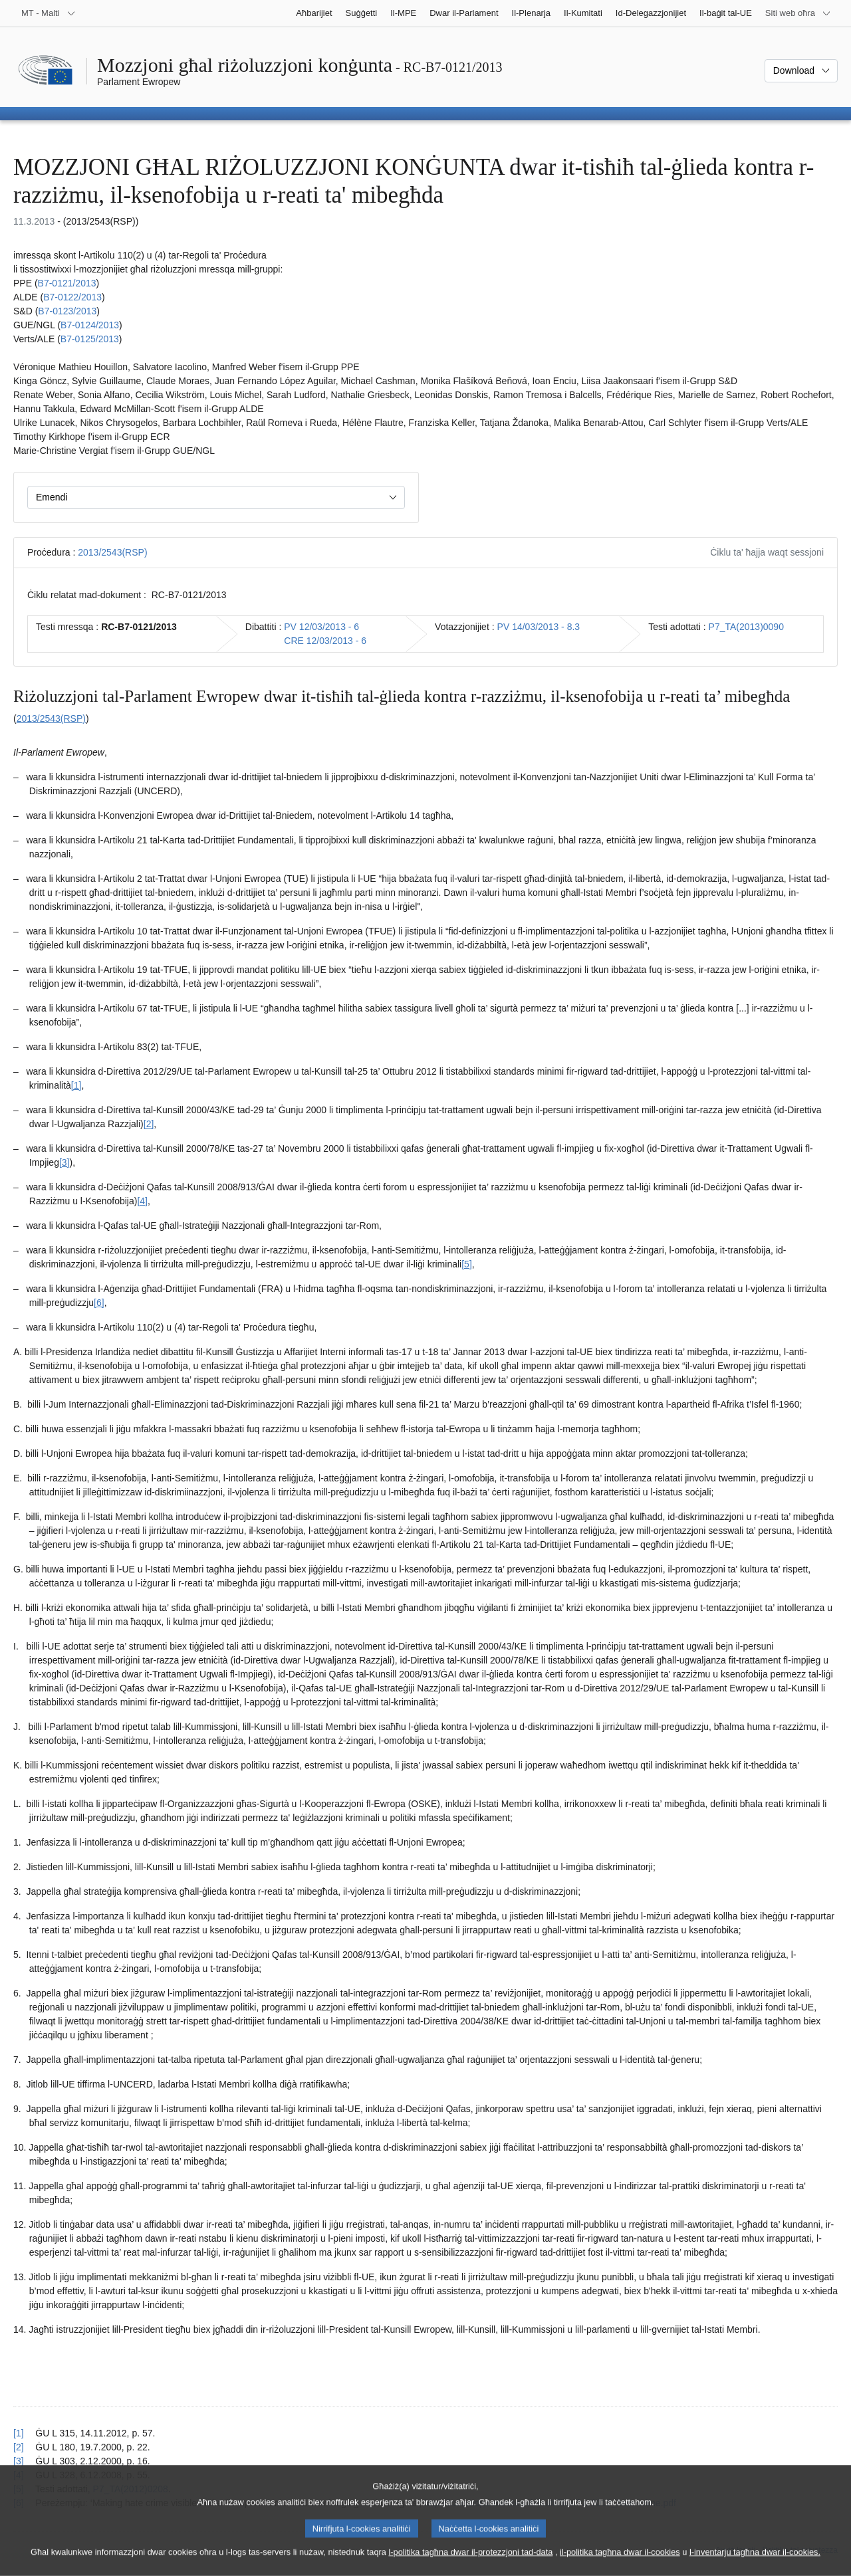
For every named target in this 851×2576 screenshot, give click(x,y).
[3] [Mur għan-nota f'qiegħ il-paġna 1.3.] (64, 1162)
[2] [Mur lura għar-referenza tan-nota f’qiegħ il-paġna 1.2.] (18, 2447)
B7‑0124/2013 (90, 325)
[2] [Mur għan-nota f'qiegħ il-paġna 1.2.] (149, 1124)
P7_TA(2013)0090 (746, 626)
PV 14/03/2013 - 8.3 (538, 626)
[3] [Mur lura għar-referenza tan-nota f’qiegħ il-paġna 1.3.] (18, 2461)
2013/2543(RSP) (112, 552)
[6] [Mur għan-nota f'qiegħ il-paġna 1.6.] (99, 1302)
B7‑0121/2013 (67, 283)
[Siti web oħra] (798, 13)
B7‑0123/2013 (67, 311)
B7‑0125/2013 (90, 339)
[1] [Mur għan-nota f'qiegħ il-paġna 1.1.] (76, 1085)
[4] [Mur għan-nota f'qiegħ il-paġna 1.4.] (142, 1201)
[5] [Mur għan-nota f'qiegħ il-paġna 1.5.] (466, 1264)
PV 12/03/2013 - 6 (321, 626)
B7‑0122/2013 (72, 297)
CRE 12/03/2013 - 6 (325, 640)
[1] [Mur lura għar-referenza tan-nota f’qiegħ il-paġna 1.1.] (18, 2433)
